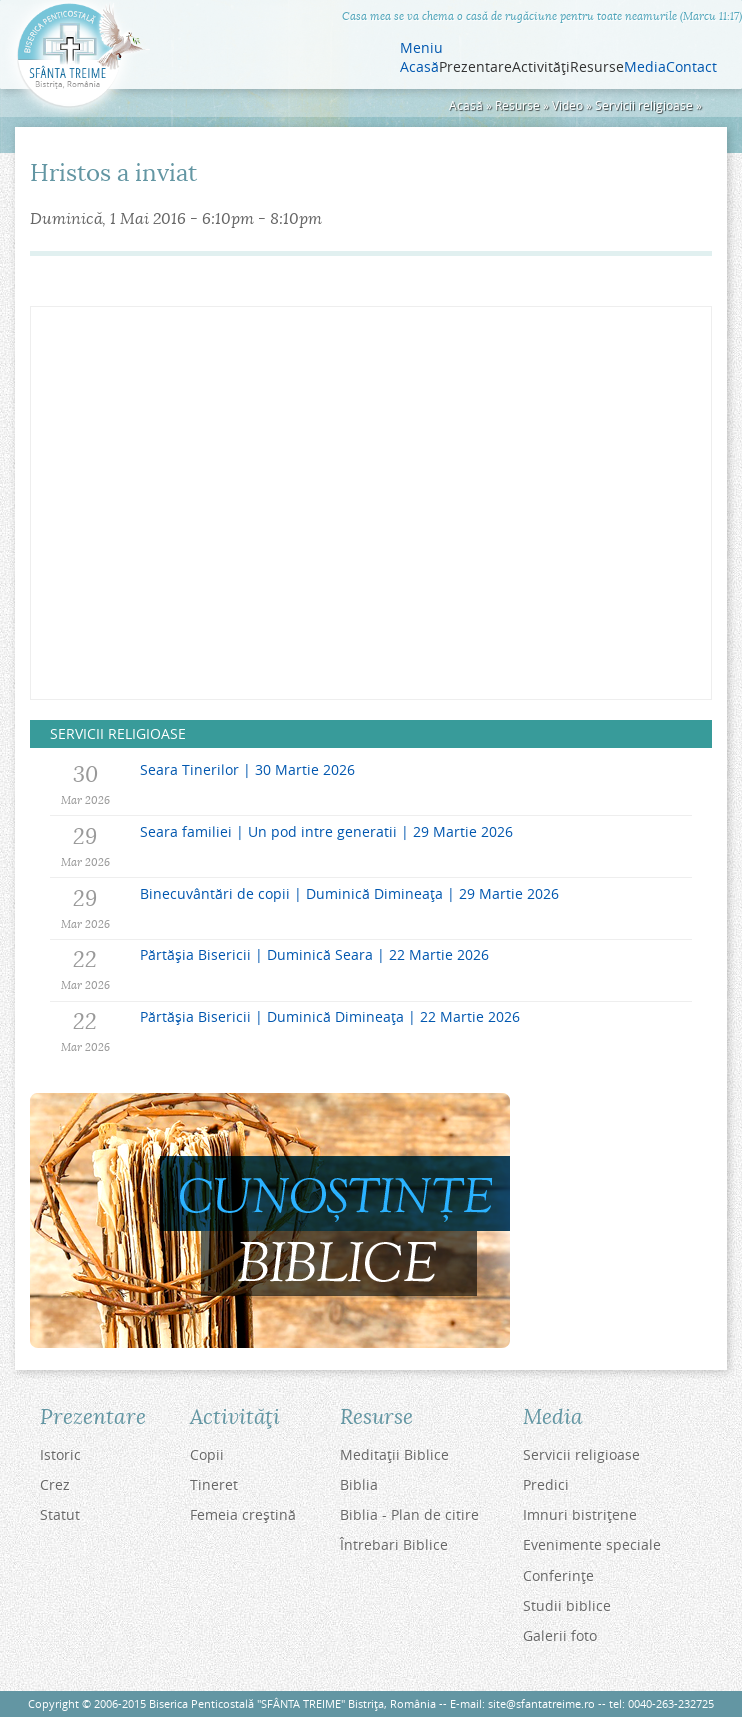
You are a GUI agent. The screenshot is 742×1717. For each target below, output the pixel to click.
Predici (546, 1484)
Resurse (517, 105)
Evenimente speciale (592, 1544)
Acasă (419, 67)
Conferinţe (558, 1575)
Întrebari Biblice (394, 1544)
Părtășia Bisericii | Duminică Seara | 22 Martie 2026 (314, 954)
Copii (207, 1454)
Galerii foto (560, 1635)
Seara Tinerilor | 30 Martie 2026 (247, 769)
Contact (691, 67)
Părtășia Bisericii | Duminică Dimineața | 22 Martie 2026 (330, 1016)
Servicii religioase (644, 105)
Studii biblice (567, 1605)
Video (567, 105)
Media (645, 67)
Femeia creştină (243, 1514)
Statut (60, 1514)
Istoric (60, 1454)
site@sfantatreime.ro (541, 1703)
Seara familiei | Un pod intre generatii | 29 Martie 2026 (326, 831)
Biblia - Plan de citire (409, 1514)
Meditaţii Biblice (394, 1454)
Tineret (214, 1484)
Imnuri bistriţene (580, 1514)
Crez (55, 1484)
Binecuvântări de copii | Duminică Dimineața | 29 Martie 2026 (349, 893)
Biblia (359, 1484)
